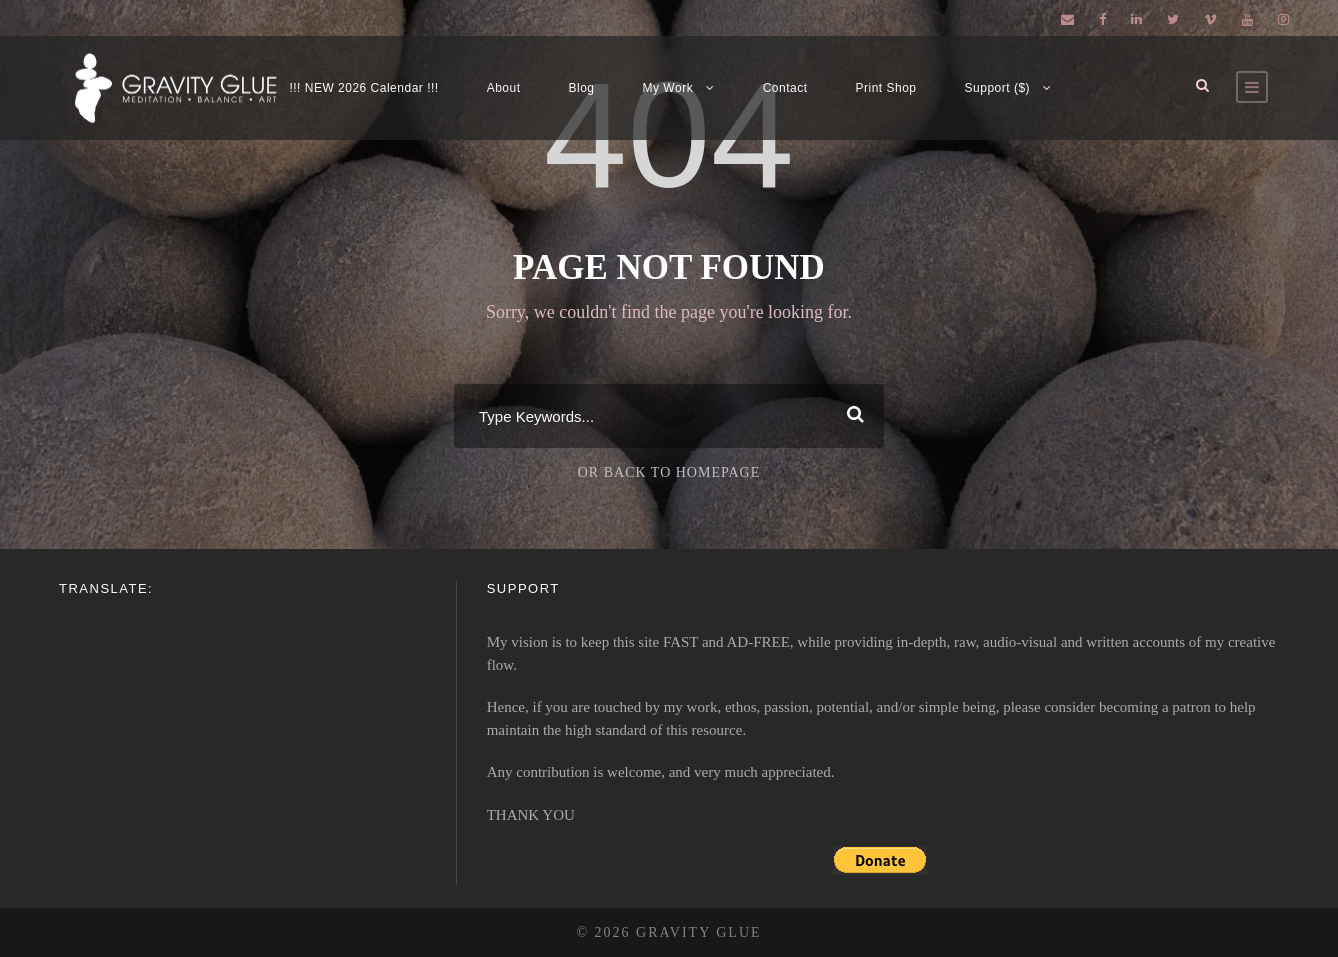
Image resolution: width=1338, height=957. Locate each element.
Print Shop (886, 88)
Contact (785, 88)
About (504, 88)
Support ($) (998, 88)
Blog (582, 88)
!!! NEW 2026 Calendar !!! (363, 88)
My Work (668, 88)
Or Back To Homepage (669, 472)
